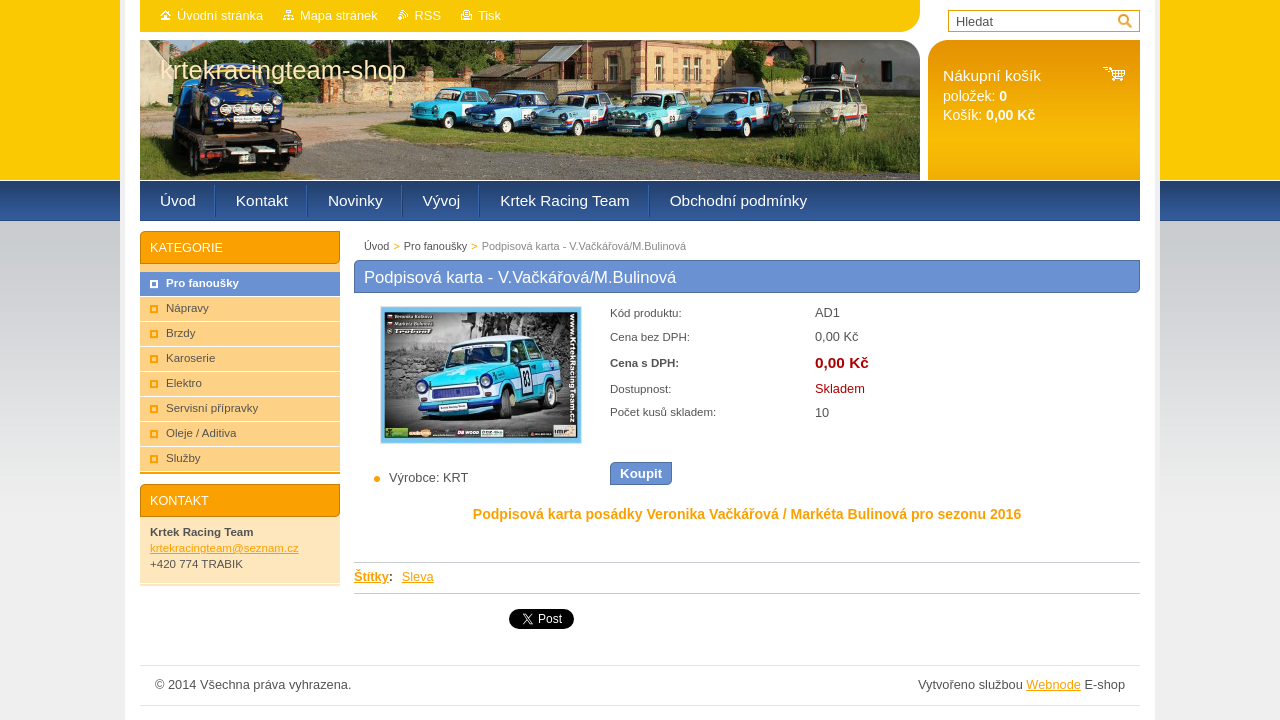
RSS (428, 15)
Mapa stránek (339, 15)
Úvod (376, 246)
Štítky (371, 576)
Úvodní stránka (220, 15)
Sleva (418, 576)
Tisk (489, 15)
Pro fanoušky (435, 246)
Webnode (1053, 684)
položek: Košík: (992, 95)
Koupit (641, 473)
